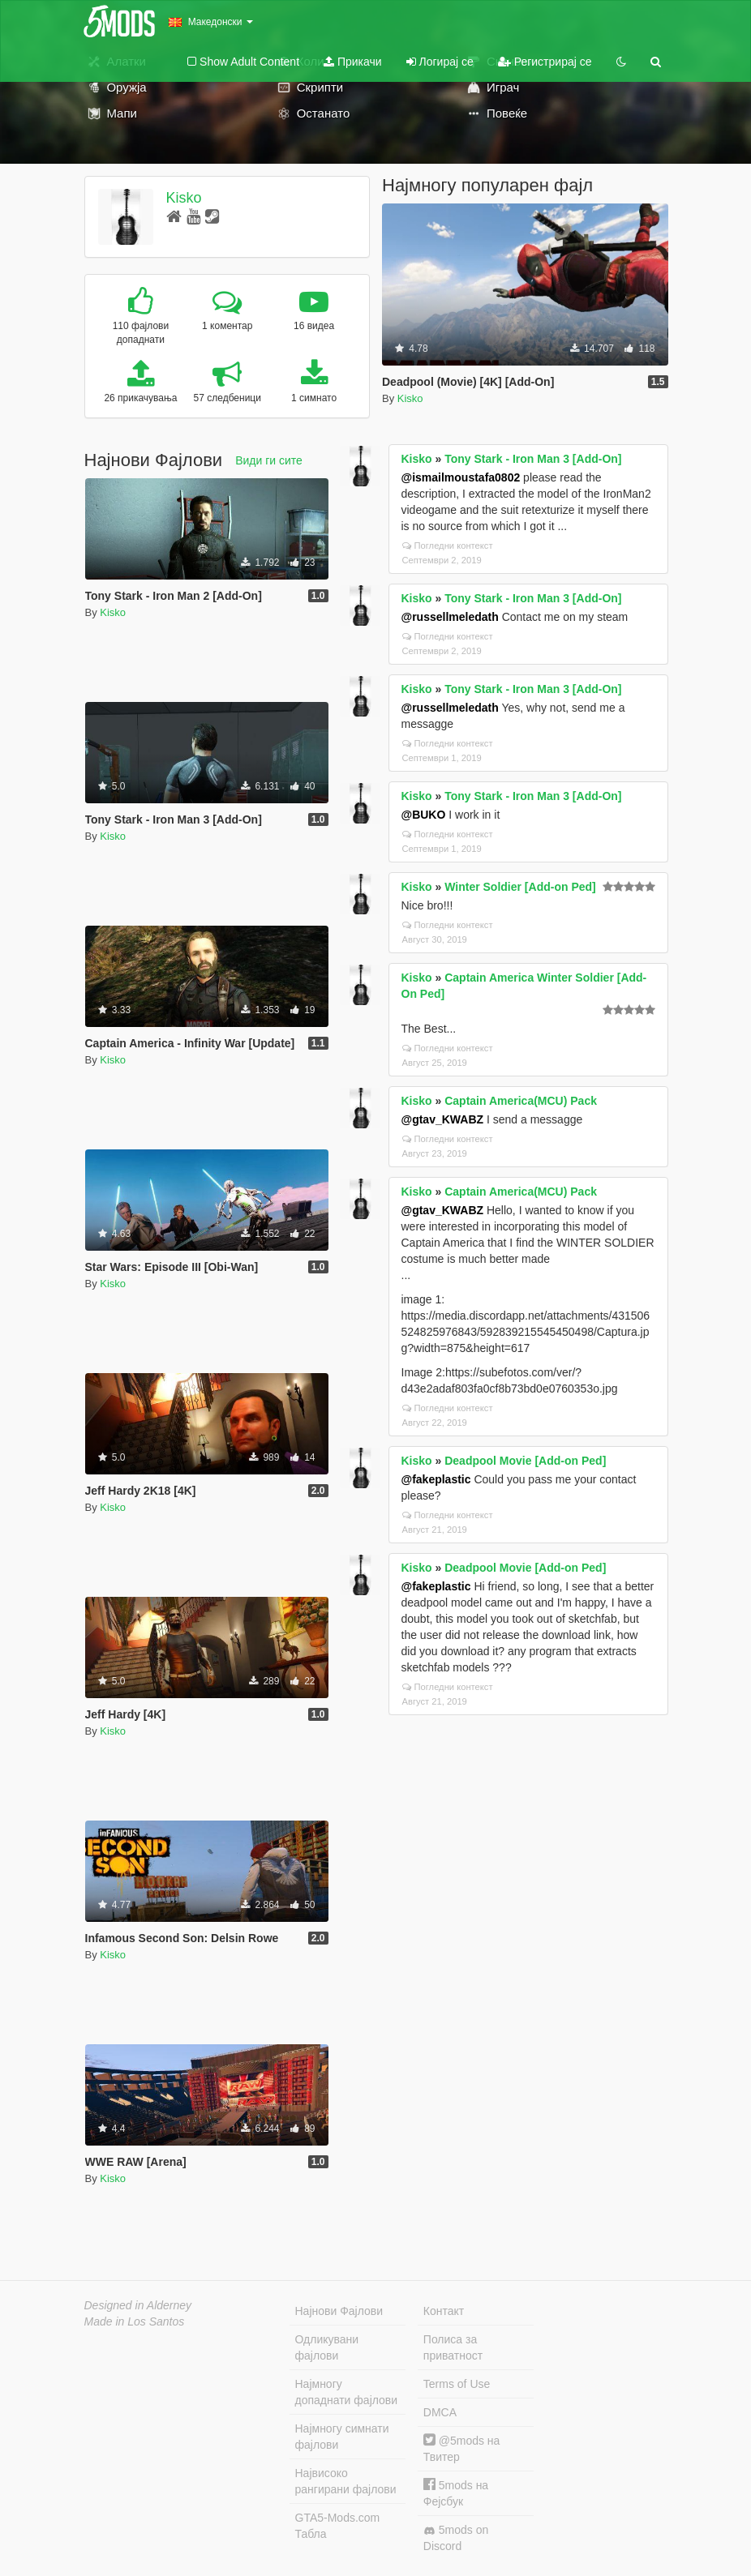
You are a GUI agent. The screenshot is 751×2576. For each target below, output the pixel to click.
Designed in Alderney (138, 2305)
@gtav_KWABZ (442, 1119)
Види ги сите (269, 460)
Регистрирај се (545, 61)
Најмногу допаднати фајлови (346, 2392)
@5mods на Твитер (461, 2448)
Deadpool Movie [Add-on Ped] (525, 1460)
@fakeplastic (436, 1479)
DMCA (440, 2412)
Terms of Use (456, 2383)
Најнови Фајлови (339, 2310)
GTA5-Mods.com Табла (337, 2525)
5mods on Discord (455, 2537)
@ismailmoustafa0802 (461, 477)
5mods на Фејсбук (455, 2493)
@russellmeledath (450, 616)
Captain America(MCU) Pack (520, 1100)
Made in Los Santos (134, 2321)
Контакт (443, 2310)
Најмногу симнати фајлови (342, 2436)
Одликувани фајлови (327, 2347)
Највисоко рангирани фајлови (346, 2481)
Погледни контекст (447, 545)
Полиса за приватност (453, 2347)
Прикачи (353, 61)
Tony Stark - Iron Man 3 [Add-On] (532, 458)
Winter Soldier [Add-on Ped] (520, 886)
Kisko (183, 198)
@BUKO (423, 814)
